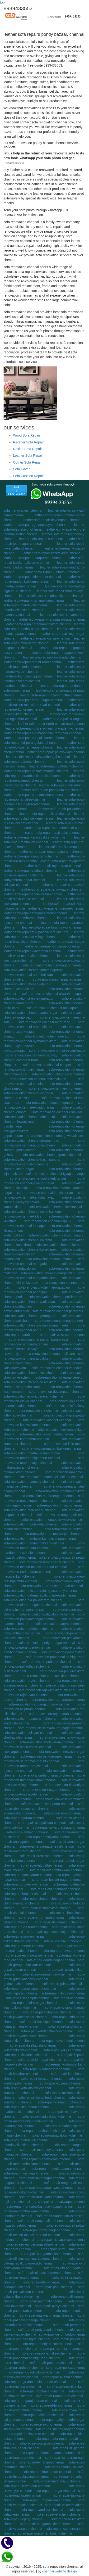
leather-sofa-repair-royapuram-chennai (52, 866)
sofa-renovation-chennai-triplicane (50, 1354)
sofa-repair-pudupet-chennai (51, 2363)
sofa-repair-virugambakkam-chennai (46, 2524)
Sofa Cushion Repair (28, 476)
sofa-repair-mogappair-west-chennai (46, 2187)
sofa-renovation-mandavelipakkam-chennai (51, 1477)
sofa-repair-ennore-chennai (24, 1946)
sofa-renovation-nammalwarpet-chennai (52, 1534)
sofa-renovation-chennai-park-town (29, 1302)
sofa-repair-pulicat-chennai (65, 2367)
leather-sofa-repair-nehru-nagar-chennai (33, 700)
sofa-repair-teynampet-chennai (42, 2462)
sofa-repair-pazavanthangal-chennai (46, 2315)
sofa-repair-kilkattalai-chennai (25, 2055)
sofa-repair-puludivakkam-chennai (34, 2372)
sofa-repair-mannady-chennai (42, 2150)
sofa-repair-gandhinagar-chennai (50, 1960)
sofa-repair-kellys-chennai (63, 2050)
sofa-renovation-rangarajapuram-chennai (39, 1704)
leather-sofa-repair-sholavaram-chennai (33, 894)
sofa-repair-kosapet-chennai (60, 2083)
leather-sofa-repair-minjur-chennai (45, 638)
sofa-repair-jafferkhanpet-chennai (46, 2012)
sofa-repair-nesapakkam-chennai (61, 2240)
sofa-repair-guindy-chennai (62, 1984)
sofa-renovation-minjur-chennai (60, 1505)
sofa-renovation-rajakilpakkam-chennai (46, 1690)
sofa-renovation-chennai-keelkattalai (55, 1207)
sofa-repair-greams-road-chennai (46, 1974)
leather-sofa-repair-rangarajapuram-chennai (51, 851)
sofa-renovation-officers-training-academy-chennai (41, 1591)
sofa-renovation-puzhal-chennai (27, 1681)
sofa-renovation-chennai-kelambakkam (32, 1212)
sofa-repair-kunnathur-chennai (60, 2102)
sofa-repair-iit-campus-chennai (27, 1998)
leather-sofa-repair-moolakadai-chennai (52, 657)
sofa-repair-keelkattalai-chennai (33, 2045)
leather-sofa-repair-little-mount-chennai (32, 577)
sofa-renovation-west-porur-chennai (46, 1804)
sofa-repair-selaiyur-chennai (41, 2424)
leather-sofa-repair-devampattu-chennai (52, 520)
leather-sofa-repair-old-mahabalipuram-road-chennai (42, 733)
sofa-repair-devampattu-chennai (58, 1922)
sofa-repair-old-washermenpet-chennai (46, 2273)
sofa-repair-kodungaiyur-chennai (47, 2069)
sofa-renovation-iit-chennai (38, 1410)
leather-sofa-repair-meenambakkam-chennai (38, 624)
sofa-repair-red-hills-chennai (51, 2405)
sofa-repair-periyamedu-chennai (41, 2330)
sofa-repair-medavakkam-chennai (46, 2159)
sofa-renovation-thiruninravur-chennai (46, 1775)
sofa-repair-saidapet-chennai (42, 2415)
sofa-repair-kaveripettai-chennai (62, 2041)
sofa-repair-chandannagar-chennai (55, 1889)
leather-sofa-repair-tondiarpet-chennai (52, 946)
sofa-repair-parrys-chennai (54, 2306)
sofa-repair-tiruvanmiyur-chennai (57, 2481)
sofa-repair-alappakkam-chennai (42, 1823)
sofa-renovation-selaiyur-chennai (28, 1733)
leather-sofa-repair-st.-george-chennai (56, 908)
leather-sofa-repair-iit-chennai (41, 539)
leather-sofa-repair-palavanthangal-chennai (38, 757)
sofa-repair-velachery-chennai (59, 2514)
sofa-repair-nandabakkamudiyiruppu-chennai (40, 2206)
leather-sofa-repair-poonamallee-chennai (34, 795)
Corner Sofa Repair (27, 462)
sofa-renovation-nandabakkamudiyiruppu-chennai (40, 1538)
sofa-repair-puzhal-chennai (63, 2377)
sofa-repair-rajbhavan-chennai (42, 2391)
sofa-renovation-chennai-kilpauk (47, 1221)
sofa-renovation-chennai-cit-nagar (28, 1093)
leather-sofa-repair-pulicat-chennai (44, 814)
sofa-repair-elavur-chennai (62, 1941)
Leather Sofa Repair (28, 455)
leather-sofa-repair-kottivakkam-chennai (52, 553)
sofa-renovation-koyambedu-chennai (47, 1434)
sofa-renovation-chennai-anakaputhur (54, 1008)
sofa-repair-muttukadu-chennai (42, 2197)
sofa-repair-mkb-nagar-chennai (42, 2178)
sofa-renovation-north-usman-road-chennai (51, 1586)
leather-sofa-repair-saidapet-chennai (30, 870)
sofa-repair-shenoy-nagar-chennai (60, 2429)
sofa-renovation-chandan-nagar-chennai (51, 965)
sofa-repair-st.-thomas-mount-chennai (46, 2453)
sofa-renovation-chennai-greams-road (31, 1140)
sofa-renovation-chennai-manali (49, 1259)
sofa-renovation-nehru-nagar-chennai (46, 1562)
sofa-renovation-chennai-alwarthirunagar (52, 994)
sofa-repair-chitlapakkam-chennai (46, 1908)
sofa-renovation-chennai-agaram (57, 979)
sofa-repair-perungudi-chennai (27, 2339)
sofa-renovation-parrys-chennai (58, 1624)
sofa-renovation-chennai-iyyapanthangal (55, 1174)
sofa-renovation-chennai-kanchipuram (45, 1193)
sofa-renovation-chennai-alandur (28, 984)
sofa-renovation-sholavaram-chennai (47, 1742)
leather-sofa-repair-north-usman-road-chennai (51, 724)
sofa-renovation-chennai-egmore (49, 1103)
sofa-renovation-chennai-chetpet (47, 1065)
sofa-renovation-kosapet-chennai (47, 1420)
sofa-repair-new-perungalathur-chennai (35, 2244)
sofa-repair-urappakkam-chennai (46, 2500)
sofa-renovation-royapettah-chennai (55, 1714)
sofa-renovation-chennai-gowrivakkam (55, 1136)
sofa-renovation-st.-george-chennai (47, 1756)
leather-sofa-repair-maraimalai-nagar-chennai (52, 619)
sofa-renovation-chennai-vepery (59, 1377)
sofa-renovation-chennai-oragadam (44, 1287)
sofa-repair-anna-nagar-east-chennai (46, 1846)
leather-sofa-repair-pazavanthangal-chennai (36, 771)
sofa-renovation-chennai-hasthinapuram (33, 1159)
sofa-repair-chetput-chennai (42, 1898)
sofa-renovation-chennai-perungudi (29, 1316)
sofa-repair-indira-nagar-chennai (33, 2003)
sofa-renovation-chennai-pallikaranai (55, 1297)
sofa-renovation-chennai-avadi (46, 1036)
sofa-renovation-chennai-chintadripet (58, 1074)
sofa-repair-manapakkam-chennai (57, 2135)
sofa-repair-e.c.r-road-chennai (25, 1927)
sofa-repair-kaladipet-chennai (41, 2022)
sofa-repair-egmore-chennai (24, 1936)
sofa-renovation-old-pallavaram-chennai (33, 1600)
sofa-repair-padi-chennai (54, 2287)
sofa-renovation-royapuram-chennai (30, 1718)
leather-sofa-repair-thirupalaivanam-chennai (36, 932)
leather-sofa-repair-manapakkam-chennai (34, 600)
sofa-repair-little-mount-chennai (27, 2107)
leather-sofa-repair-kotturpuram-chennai (33, 558)
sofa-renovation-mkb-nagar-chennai (30, 1510)
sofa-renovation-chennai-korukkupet (30, 1249)
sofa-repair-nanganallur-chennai (41, 2221)
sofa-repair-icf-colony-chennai (63, 1993)
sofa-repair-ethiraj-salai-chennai (29, 1955)
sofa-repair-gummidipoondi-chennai (30, 1988)
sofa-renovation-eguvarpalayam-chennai (33, 1396)
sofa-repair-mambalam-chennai (42, 2131)
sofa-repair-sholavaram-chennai (30, 2434)
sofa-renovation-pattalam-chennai (28, 1628)
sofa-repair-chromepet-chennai (42, 1917)
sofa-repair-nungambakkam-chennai (46, 2254)
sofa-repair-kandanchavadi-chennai (47, 2031)
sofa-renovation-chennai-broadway (31, 1055)
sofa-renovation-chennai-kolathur (28, 1240)
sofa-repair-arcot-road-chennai (41, 1856)
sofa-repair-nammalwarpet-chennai (59, 2202)
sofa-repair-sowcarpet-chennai (41, 2443)
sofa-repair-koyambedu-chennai (41, 2097)
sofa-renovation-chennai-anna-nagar (30, 1013)
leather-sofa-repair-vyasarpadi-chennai (32, 951)
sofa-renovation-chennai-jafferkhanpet (38, 1178)
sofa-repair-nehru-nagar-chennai (47, 2230)
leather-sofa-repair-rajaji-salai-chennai (52, 833)
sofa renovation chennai (23, 510)
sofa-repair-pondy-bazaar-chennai (47, 2344)
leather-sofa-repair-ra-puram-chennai (31, 856)
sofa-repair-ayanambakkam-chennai (55, 1870)
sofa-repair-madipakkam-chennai (46, 2116)
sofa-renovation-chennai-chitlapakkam (38, 1079)
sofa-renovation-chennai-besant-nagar (57, 1050)
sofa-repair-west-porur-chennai (62, 1335)
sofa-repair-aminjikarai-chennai (48, 1837)
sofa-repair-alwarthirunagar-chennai (59, 1827)
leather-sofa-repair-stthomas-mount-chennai (36, 913)
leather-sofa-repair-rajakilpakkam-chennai (34, 837)
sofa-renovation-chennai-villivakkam (30, 1382)
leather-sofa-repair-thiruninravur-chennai (52, 927)
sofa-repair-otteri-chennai (41, 2282)
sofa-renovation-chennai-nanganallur (48, 1273)
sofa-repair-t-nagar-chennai (55, 2491)
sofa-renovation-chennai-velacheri (29, 1373)
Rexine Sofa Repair (27, 449)
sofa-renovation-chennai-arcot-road (44, 1022)
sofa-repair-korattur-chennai (41, 2078)
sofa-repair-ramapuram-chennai (59, 2396)
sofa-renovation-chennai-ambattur (28, 998)
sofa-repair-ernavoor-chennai (63, 1951)
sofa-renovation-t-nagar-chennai (46, 1789)
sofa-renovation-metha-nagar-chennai (46, 1496)
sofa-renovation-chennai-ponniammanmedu (36, 1325)
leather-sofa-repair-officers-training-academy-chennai (44, 728)
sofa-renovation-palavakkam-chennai (46, 1614)
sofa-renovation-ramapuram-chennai (58, 1699)
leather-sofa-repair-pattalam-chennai (56, 766)
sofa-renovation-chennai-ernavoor (57, 1112)
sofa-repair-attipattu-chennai (42, 1865)
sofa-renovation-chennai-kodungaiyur (55, 1235)
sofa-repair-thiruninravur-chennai (47, 2472)
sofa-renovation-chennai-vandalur (57, 1368)
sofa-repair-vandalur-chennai (42, 2510)
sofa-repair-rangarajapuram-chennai (30, 2401)
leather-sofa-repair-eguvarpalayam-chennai (35, 525)
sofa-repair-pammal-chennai (42, 2301)
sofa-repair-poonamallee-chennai (46, 2353)
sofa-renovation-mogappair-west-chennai (51, 1519)
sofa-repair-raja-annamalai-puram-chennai (35, 2382)
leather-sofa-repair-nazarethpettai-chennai (51, 695)
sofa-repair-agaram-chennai (24, 1818)
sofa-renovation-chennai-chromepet (55, 1088)
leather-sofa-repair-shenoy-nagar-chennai (51, 889)
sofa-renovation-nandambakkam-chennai (34, 1543)
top (2, 2)
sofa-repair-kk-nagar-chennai (39, 2060)
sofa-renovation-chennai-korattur (60, 1245)
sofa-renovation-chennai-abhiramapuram (34, 970)
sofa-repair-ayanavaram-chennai (28, 1875)
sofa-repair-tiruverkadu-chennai (27, 2486)
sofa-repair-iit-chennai (69, 1998)
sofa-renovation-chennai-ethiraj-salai (30, 1117)
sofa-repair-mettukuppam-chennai (57, 2168)
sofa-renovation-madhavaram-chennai (32, 1453)
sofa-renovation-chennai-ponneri (59, 1320)
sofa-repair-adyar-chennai (62, 1813)
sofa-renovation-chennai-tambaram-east (38, 1339)
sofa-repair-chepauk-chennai (25, 1894)
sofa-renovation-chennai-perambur (57, 1311)
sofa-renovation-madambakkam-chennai (52, 1448)
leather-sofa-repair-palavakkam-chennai (56, 752)
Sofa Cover (21, 469)
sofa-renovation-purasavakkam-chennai (52, 1676)
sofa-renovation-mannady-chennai (29, 1482)
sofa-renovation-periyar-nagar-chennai (46, 1643)
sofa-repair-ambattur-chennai (27, 1832)
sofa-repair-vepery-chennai (23, 2519)
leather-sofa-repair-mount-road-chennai (32, 662)
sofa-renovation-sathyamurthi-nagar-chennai (50, 1728)
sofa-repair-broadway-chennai (26, 1884)
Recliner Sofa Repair (28, 442)
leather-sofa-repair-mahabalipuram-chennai (51, 596)
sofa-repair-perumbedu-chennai (62, 2334)
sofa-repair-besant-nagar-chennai (56, 1879)
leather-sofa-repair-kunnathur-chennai (52, 572)
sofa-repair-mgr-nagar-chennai (26, 2173)
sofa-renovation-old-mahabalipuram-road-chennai (40, 1595)
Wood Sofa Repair (26, 435)
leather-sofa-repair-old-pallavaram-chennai (35, 738)
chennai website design (59, 2571)
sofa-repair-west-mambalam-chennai (45, 2533)
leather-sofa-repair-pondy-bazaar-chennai (51, 790)
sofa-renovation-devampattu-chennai (56, 1392)
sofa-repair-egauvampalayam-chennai (55, 1932)
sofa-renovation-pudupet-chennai (46, 1662)
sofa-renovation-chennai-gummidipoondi (51, 1155)
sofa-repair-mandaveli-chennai (26, 2140)
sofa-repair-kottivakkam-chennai (27, 2088)
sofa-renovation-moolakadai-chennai (30, 1524)
